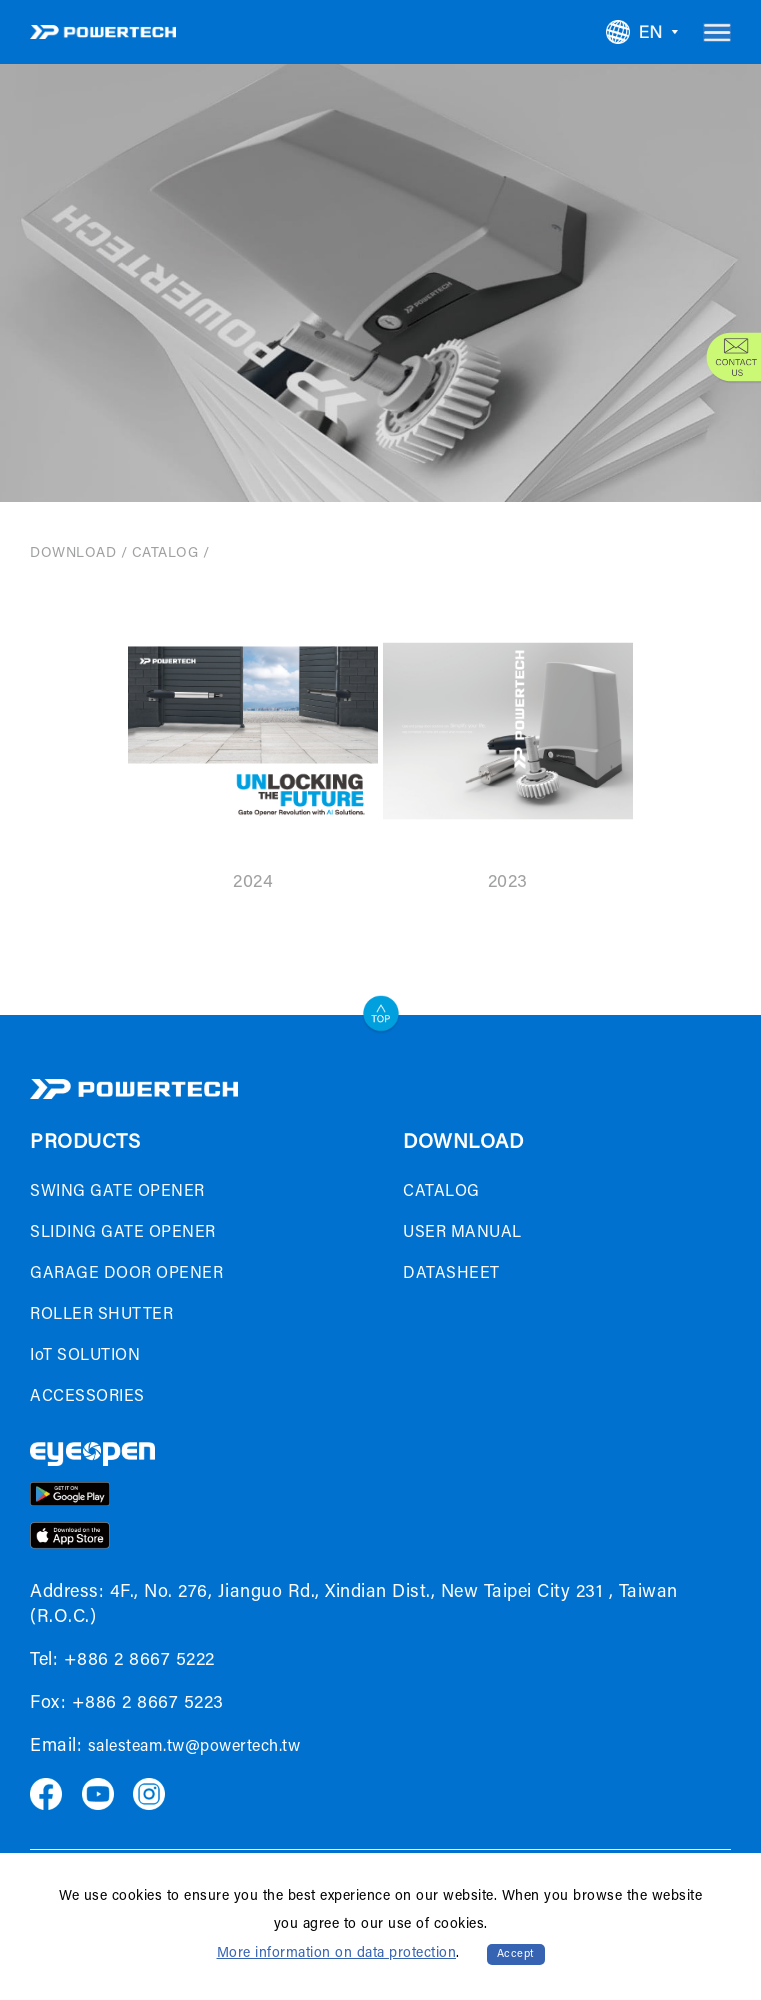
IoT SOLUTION (85, 1356)
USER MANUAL (462, 1233)
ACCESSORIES (87, 1397)
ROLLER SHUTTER (101, 1315)
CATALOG (165, 554)
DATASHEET (451, 1274)
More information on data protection (337, 1954)
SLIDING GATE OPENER (123, 1233)
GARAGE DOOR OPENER (126, 1274)
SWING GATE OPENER (117, 1192)
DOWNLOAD (73, 554)
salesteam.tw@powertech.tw (194, 1747)
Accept (516, 1954)
